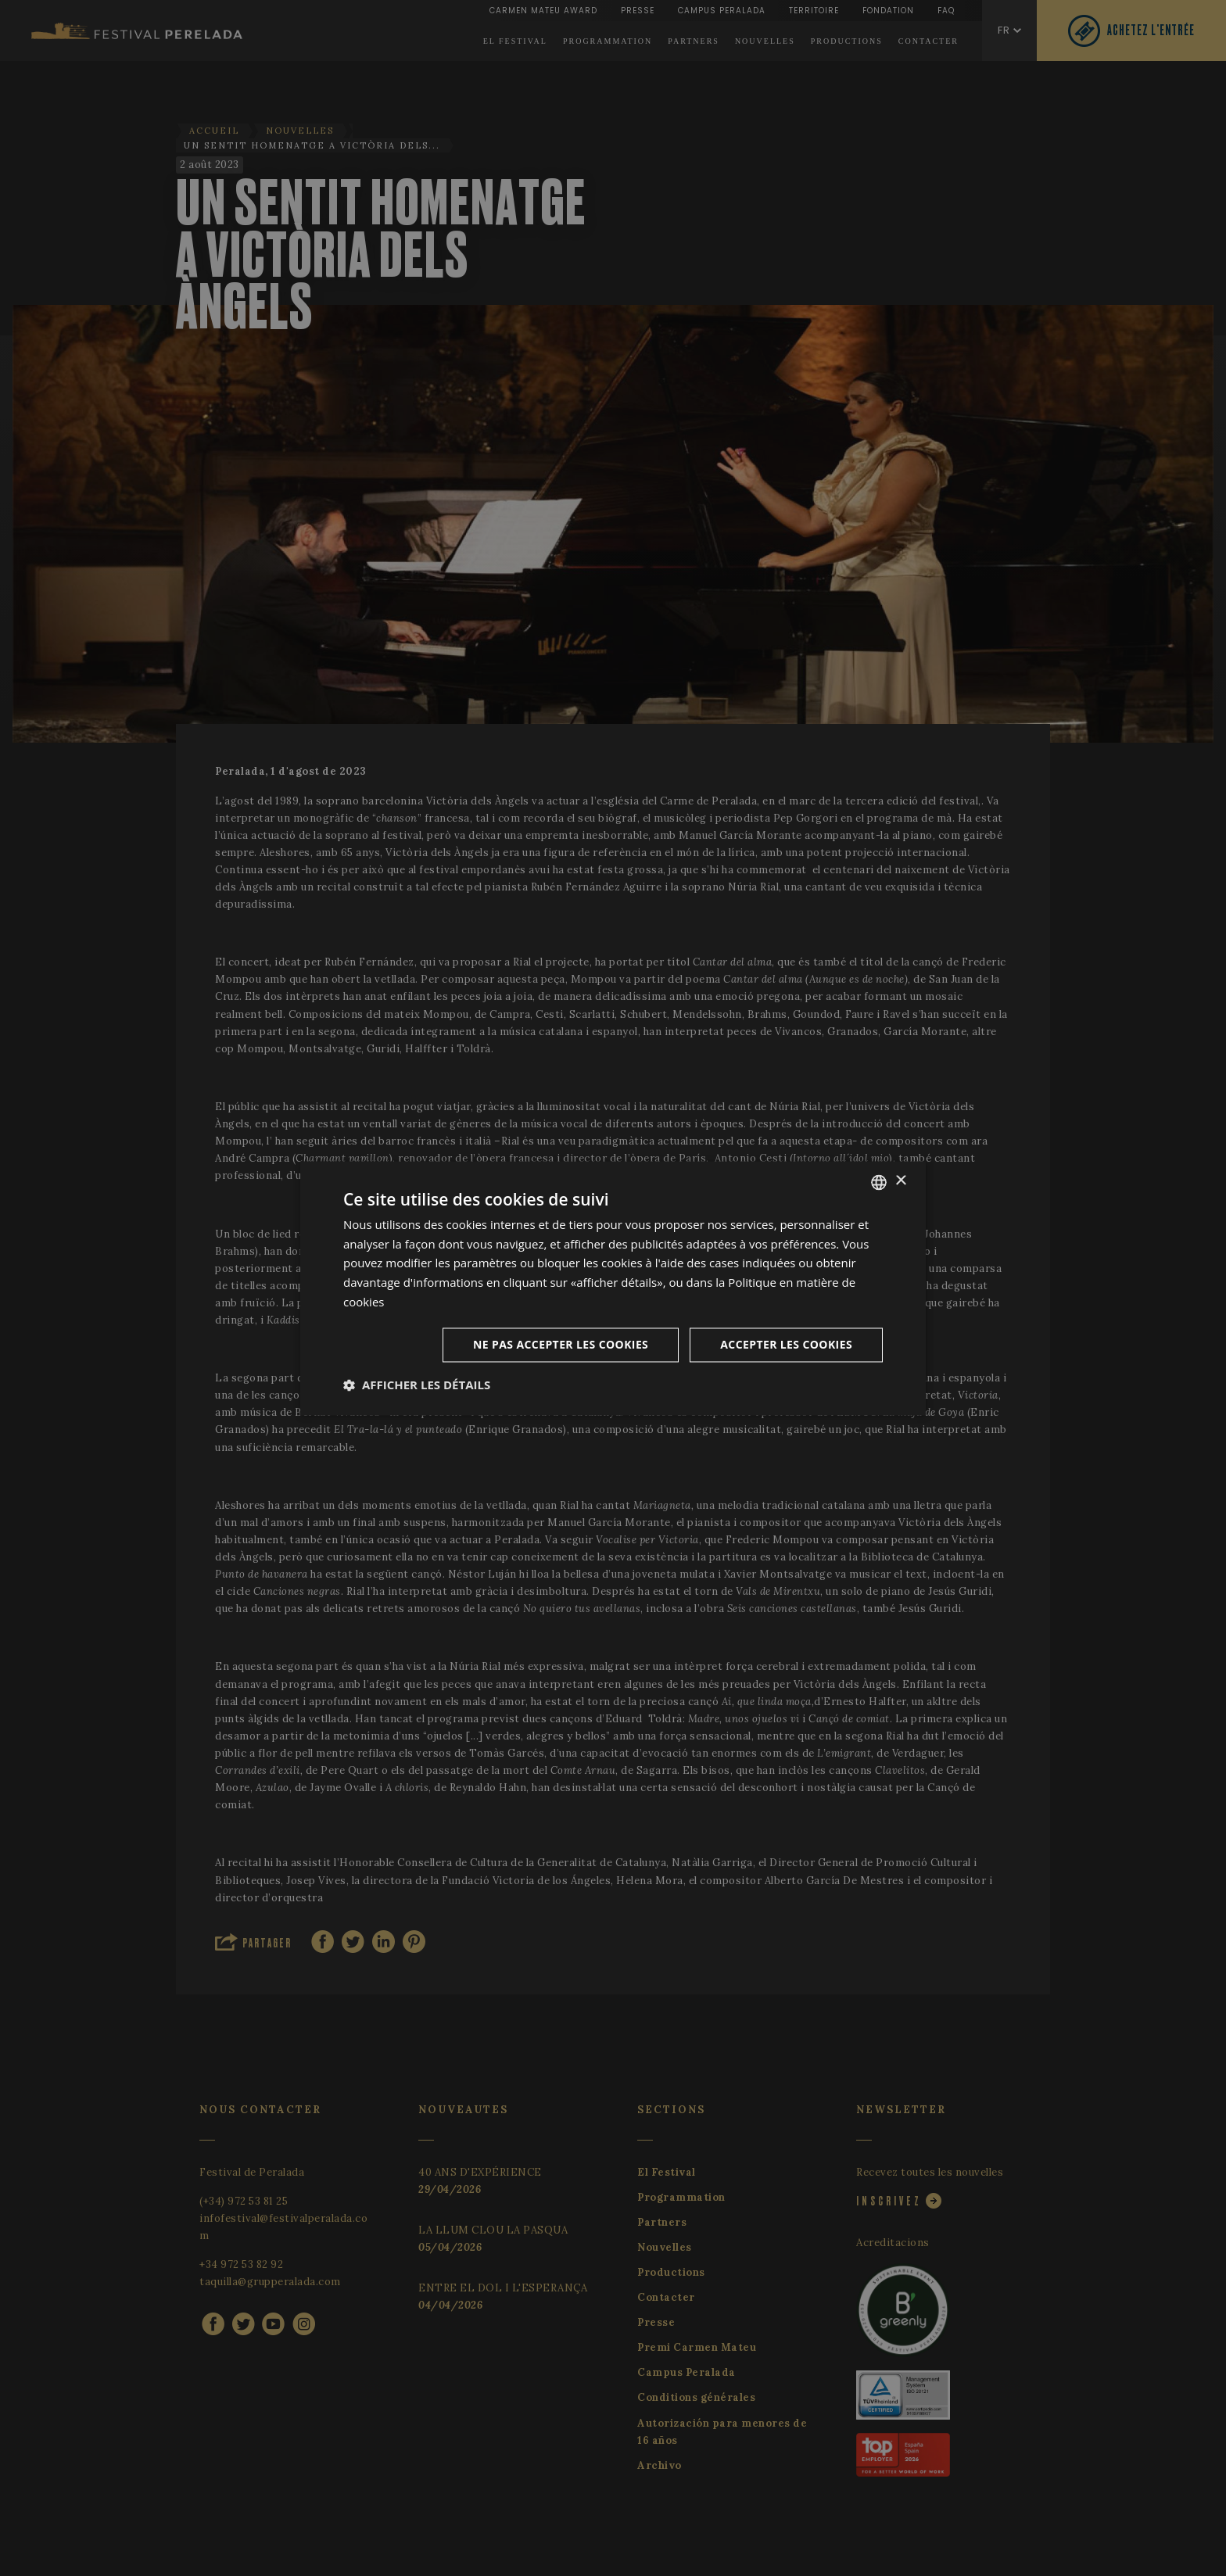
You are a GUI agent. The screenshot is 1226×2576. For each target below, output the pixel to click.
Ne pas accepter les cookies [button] (560, 1344)
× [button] (900, 1181)
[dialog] (613, 1288)
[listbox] (879, 1182)
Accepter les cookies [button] (786, 1344)
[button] (416, 1385)
